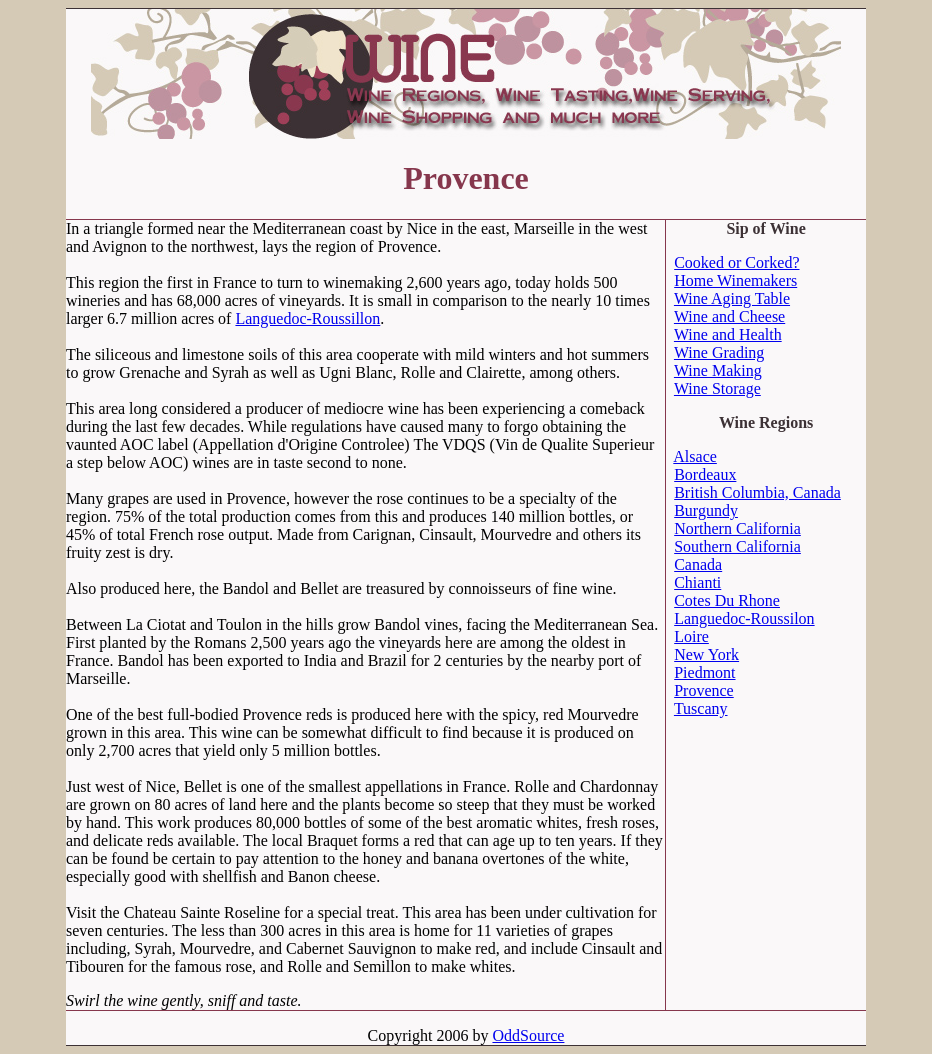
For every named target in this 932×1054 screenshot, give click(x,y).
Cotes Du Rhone (727, 600)
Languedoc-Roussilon (744, 618)
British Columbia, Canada (757, 492)
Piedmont (704, 672)
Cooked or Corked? (736, 262)
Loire (691, 636)
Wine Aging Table (732, 298)
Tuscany (701, 708)
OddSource (528, 1035)
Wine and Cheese (729, 316)
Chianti (697, 582)
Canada (698, 564)
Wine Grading (719, 352)
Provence (704, 690)
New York (706, 654)
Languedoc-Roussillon (307, 318)
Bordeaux (705, 474)
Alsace (695, 456)
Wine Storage (717, 388)
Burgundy (706, 510)
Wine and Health (728, 334)
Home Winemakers (735, 280)
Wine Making (718, 370)
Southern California (737, 546)
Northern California (737, 528)
